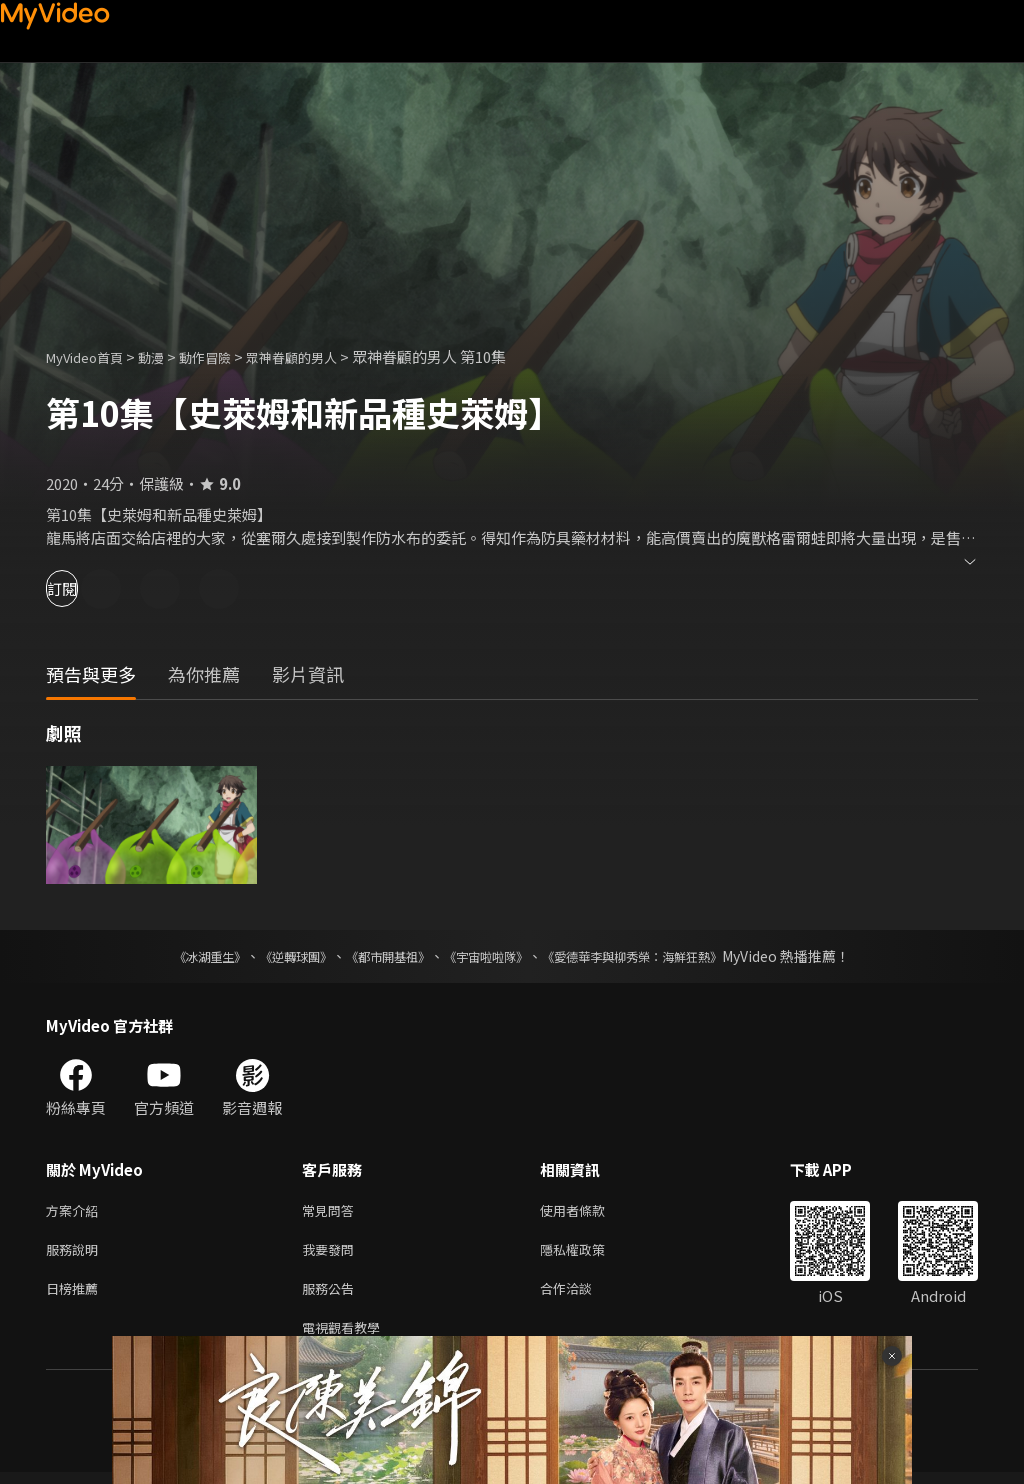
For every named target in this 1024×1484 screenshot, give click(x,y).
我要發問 (332, 1253)
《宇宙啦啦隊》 (490, 956)
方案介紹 (76, 1211)
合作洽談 (582, 1295)
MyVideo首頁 (91, 356)
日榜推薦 (76, 1295)
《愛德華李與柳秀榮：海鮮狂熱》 (658, 956)
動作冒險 (227, 356)
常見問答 (332, 1211)
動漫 (167, 356)
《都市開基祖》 (378, 956)
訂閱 (86, 588)
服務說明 (76, 1253)
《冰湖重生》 (175, 956)
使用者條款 (589, 1211)
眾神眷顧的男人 (324, 356)
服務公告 (332, 1295)
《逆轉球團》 (273, 956)
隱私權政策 (589, 1253)
